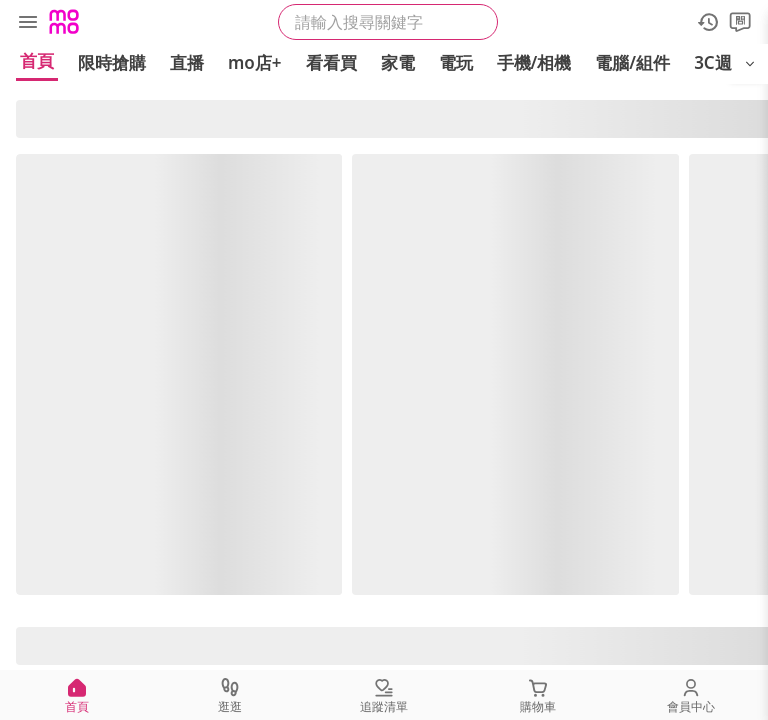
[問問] (740, 22)
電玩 (456, 62)
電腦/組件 (632, 62)
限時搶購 (112, 62)
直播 (187, 62)
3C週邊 (721, 62)
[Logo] (64, 22)
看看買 (331, 62)
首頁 (37, 60)
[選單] (28, 22)
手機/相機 (534, 62)
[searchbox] (388, 22)
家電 (398, 62)
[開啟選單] (750, 64)
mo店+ (255, 62)
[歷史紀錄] (708, 22)
